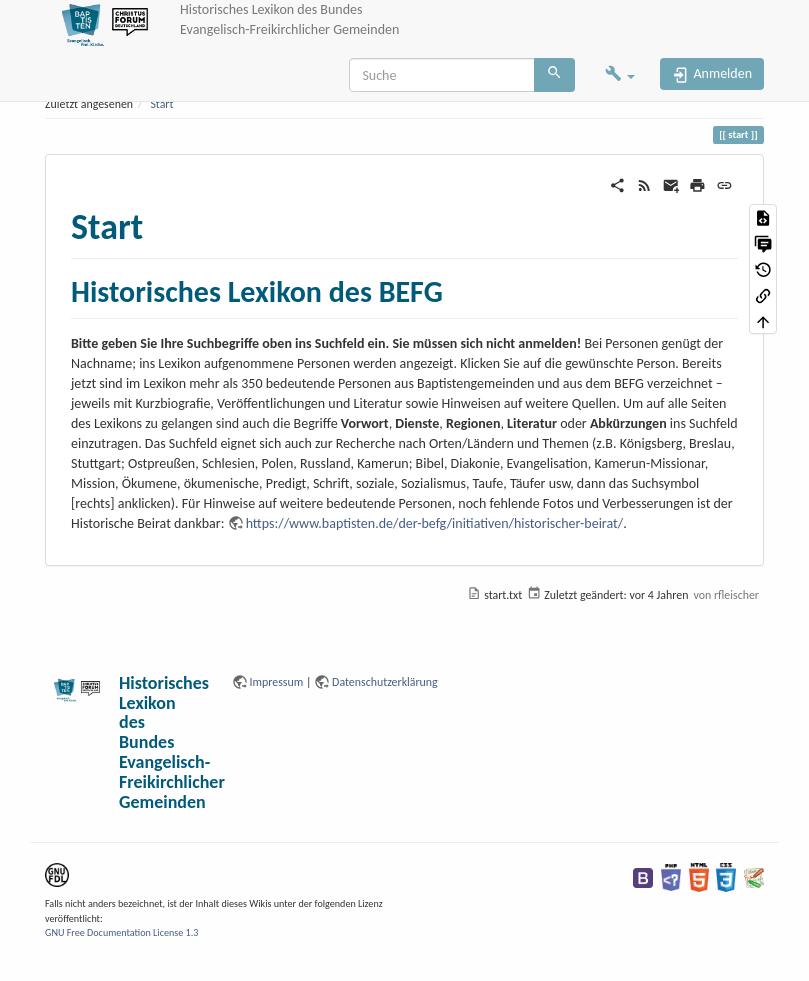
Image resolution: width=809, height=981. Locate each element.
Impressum (277, 682)
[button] (620, 75)
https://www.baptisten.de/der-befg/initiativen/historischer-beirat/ (435, 523)
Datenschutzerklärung (385, 682)
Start (161, 104)
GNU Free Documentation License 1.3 (121, 932)
